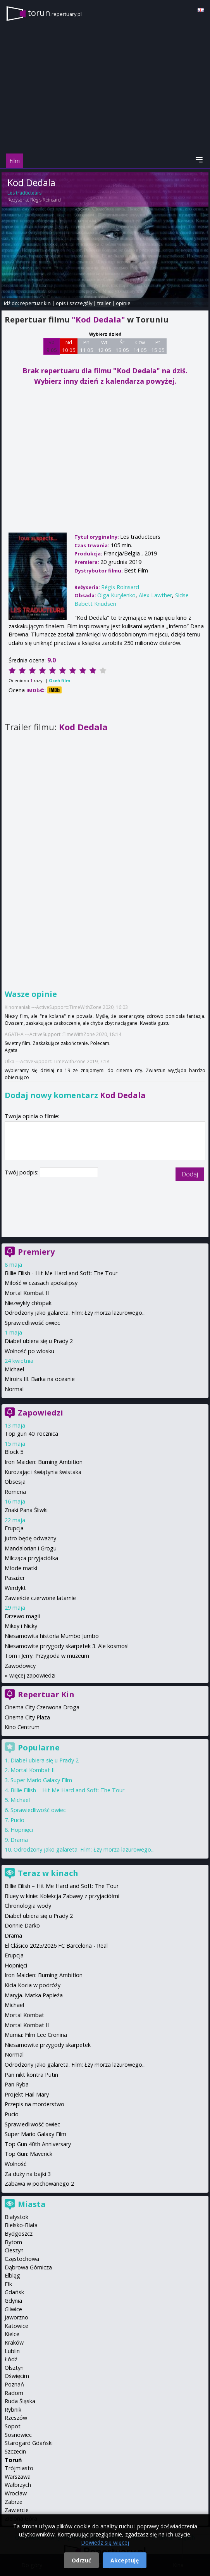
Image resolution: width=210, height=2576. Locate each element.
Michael (14, 1369)
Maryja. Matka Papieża (34, 1995)
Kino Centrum (22, 1727)
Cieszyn (14, 2250)
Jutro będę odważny (30, 1538)
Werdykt (15, 1587)
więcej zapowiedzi (32, 1675)
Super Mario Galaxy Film (41, 1780)
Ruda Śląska (20, 2401)
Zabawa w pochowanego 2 (39, 2183)
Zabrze (13, 2501)
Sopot (13, 2426)
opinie (123, 303)
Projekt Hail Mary (27, 2094)
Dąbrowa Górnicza (28, 2267)
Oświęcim (17, 2375)
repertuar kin (35, 303)
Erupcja (14, 1528)
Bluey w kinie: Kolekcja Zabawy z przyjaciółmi (62, 1896)
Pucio (17, 1820)
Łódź (11, 2359)
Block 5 (14, 1451)
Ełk (8, 2284)
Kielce (12, 2334)
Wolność (15, 2163)
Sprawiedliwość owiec (32, 1322)
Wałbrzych (18, 2484)
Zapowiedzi (40, 1412)
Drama (19, 1839)
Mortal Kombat (24, 2015)
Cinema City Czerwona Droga (42, 1707)
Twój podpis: (22, 1172)
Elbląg (12, 2275)
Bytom (13, 2242)
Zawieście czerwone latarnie (40, 1598)
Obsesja (15, 1481)
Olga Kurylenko (116, 595)
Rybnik (13, 2409)
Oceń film (59, 680)
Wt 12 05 (104, 346)
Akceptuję (124, 2560)
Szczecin (15, 2451)
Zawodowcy (20, 1665)
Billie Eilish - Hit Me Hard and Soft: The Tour (61, 1273)
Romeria (15, 1491)
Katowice (16, 2325)
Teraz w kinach (48, 1873)
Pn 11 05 (86, 346)
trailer (104, 303)
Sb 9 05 (51, 346)
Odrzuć (81, 2560)
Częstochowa (22, 2258)
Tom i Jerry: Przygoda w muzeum (47, 1655)
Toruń (13, 2460)
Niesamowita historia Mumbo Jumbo (52, 1636)
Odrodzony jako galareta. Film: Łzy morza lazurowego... (75, 1312)
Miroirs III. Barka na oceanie (40, 1379)
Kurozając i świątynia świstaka (43, 1472)
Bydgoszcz (19, 2233)
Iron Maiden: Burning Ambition (44, 1462)
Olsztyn (14, 2367)
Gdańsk (14, 2292)
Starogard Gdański (29, 2443)
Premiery (36, 1252)
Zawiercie (17, 2510)
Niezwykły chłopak (28, 1303)
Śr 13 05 (122, 346)
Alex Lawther (155, 595)
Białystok (16, 2217)
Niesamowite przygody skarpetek (48, 2044)
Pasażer (15, 1577)
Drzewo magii (22, 1616)
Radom (14, 2393)
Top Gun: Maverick (28, 2153)
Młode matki (21, 1568)
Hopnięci (21, 1829)
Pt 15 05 (158, 346)
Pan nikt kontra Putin (31, 2074)
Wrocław (16, 2493)
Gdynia (13, 2300)
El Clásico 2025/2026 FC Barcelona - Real (56, 1945)
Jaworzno (16, 2317)
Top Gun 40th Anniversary (38, 2144)
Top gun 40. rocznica (31, 1433)
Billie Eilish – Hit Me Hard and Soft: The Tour (67, 1790)
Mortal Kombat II (27, 1293)
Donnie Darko (22, 1925)
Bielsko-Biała (21, 2225)
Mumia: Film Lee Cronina (36, 2034)
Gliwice (13, 2309)
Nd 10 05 (69, 346)
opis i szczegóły (74, 303)
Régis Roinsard (45, 200)
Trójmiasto (19, 2468)
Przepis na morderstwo (34, 2104)
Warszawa (18, 2476)
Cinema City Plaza (27, 1717)
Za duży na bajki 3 (28, 2174)
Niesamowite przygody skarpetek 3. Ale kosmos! (67, 1646)
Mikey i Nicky (21, 1625)
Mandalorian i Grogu (31, 1548)
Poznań (14, 2384)
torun (55, 12)
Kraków (14, 2342)
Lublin (12, 2351)
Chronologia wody (28, 1905)
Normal (14, 1389)
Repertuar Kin (46, 1694)
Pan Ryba (17, 2084)
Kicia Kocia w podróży (32, 1985)
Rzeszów (16, 2417)
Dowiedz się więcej (105, 2542)
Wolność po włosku (29, 1351)
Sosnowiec (18, 2434)
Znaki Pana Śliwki (26, 1510)
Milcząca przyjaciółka (31, 1558)
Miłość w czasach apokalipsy (41, 1282)
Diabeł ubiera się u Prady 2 (39, 1341)
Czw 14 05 (140, 346)
